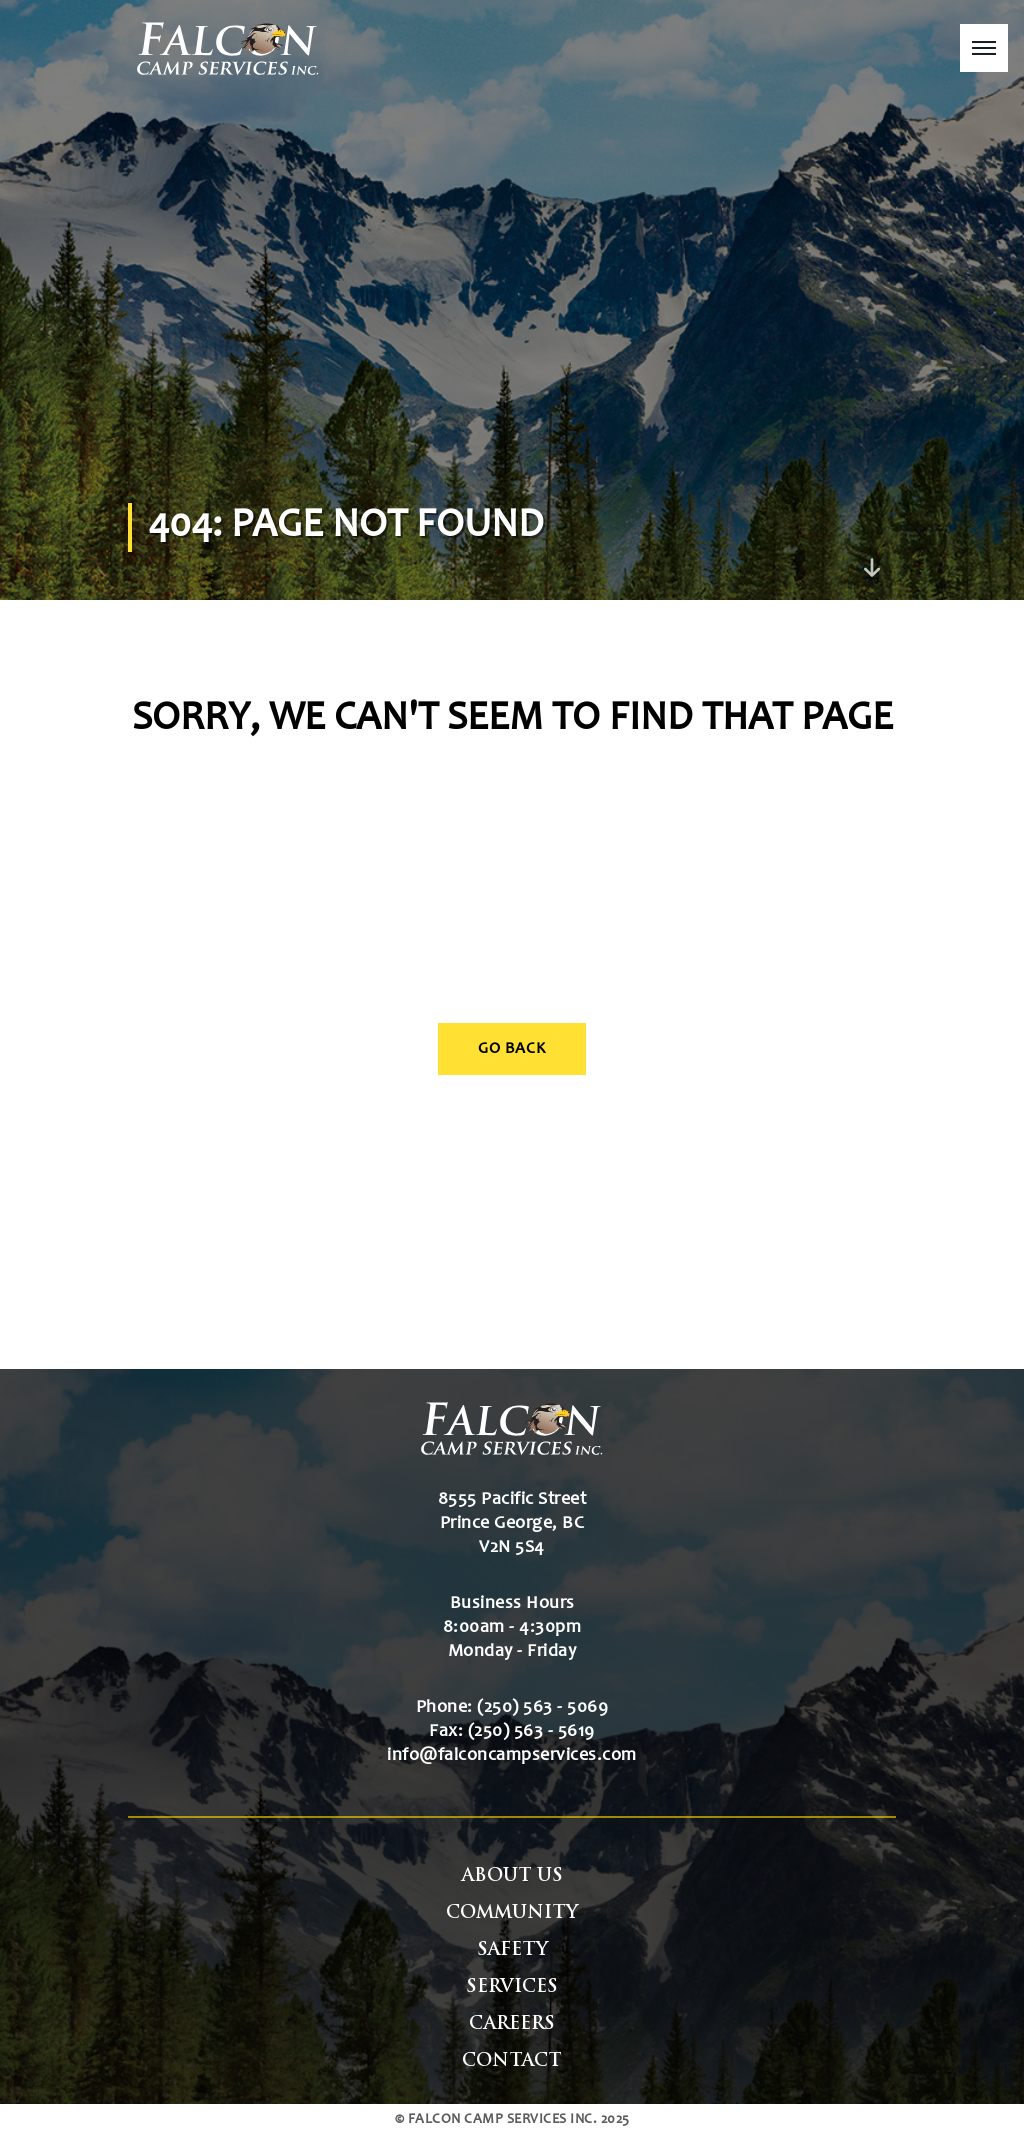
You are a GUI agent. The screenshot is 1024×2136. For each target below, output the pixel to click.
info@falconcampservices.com (512, 1756)
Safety (512, 1950)
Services (512, 1987)
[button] (984, 48)
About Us (512, 1876)
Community (512, 1913)
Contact (512, 2061)
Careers (512, 2024)
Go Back (512, 1049)
